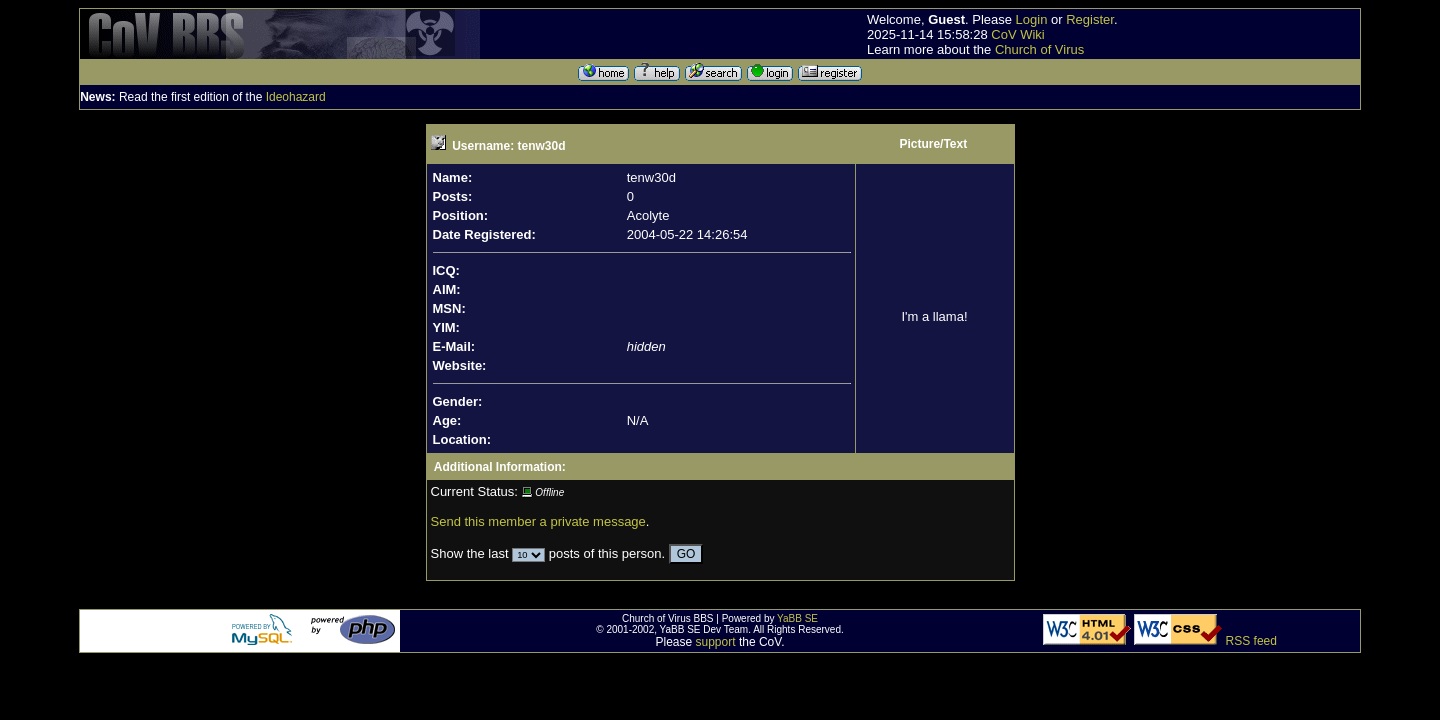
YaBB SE (797, 618)
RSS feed (1251, 641)
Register (1090, 19)
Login (1032, 19)
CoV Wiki (1017, 34)
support (716, 642)
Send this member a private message (538, 521)
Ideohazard (296, 97)
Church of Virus (1039, 49)
